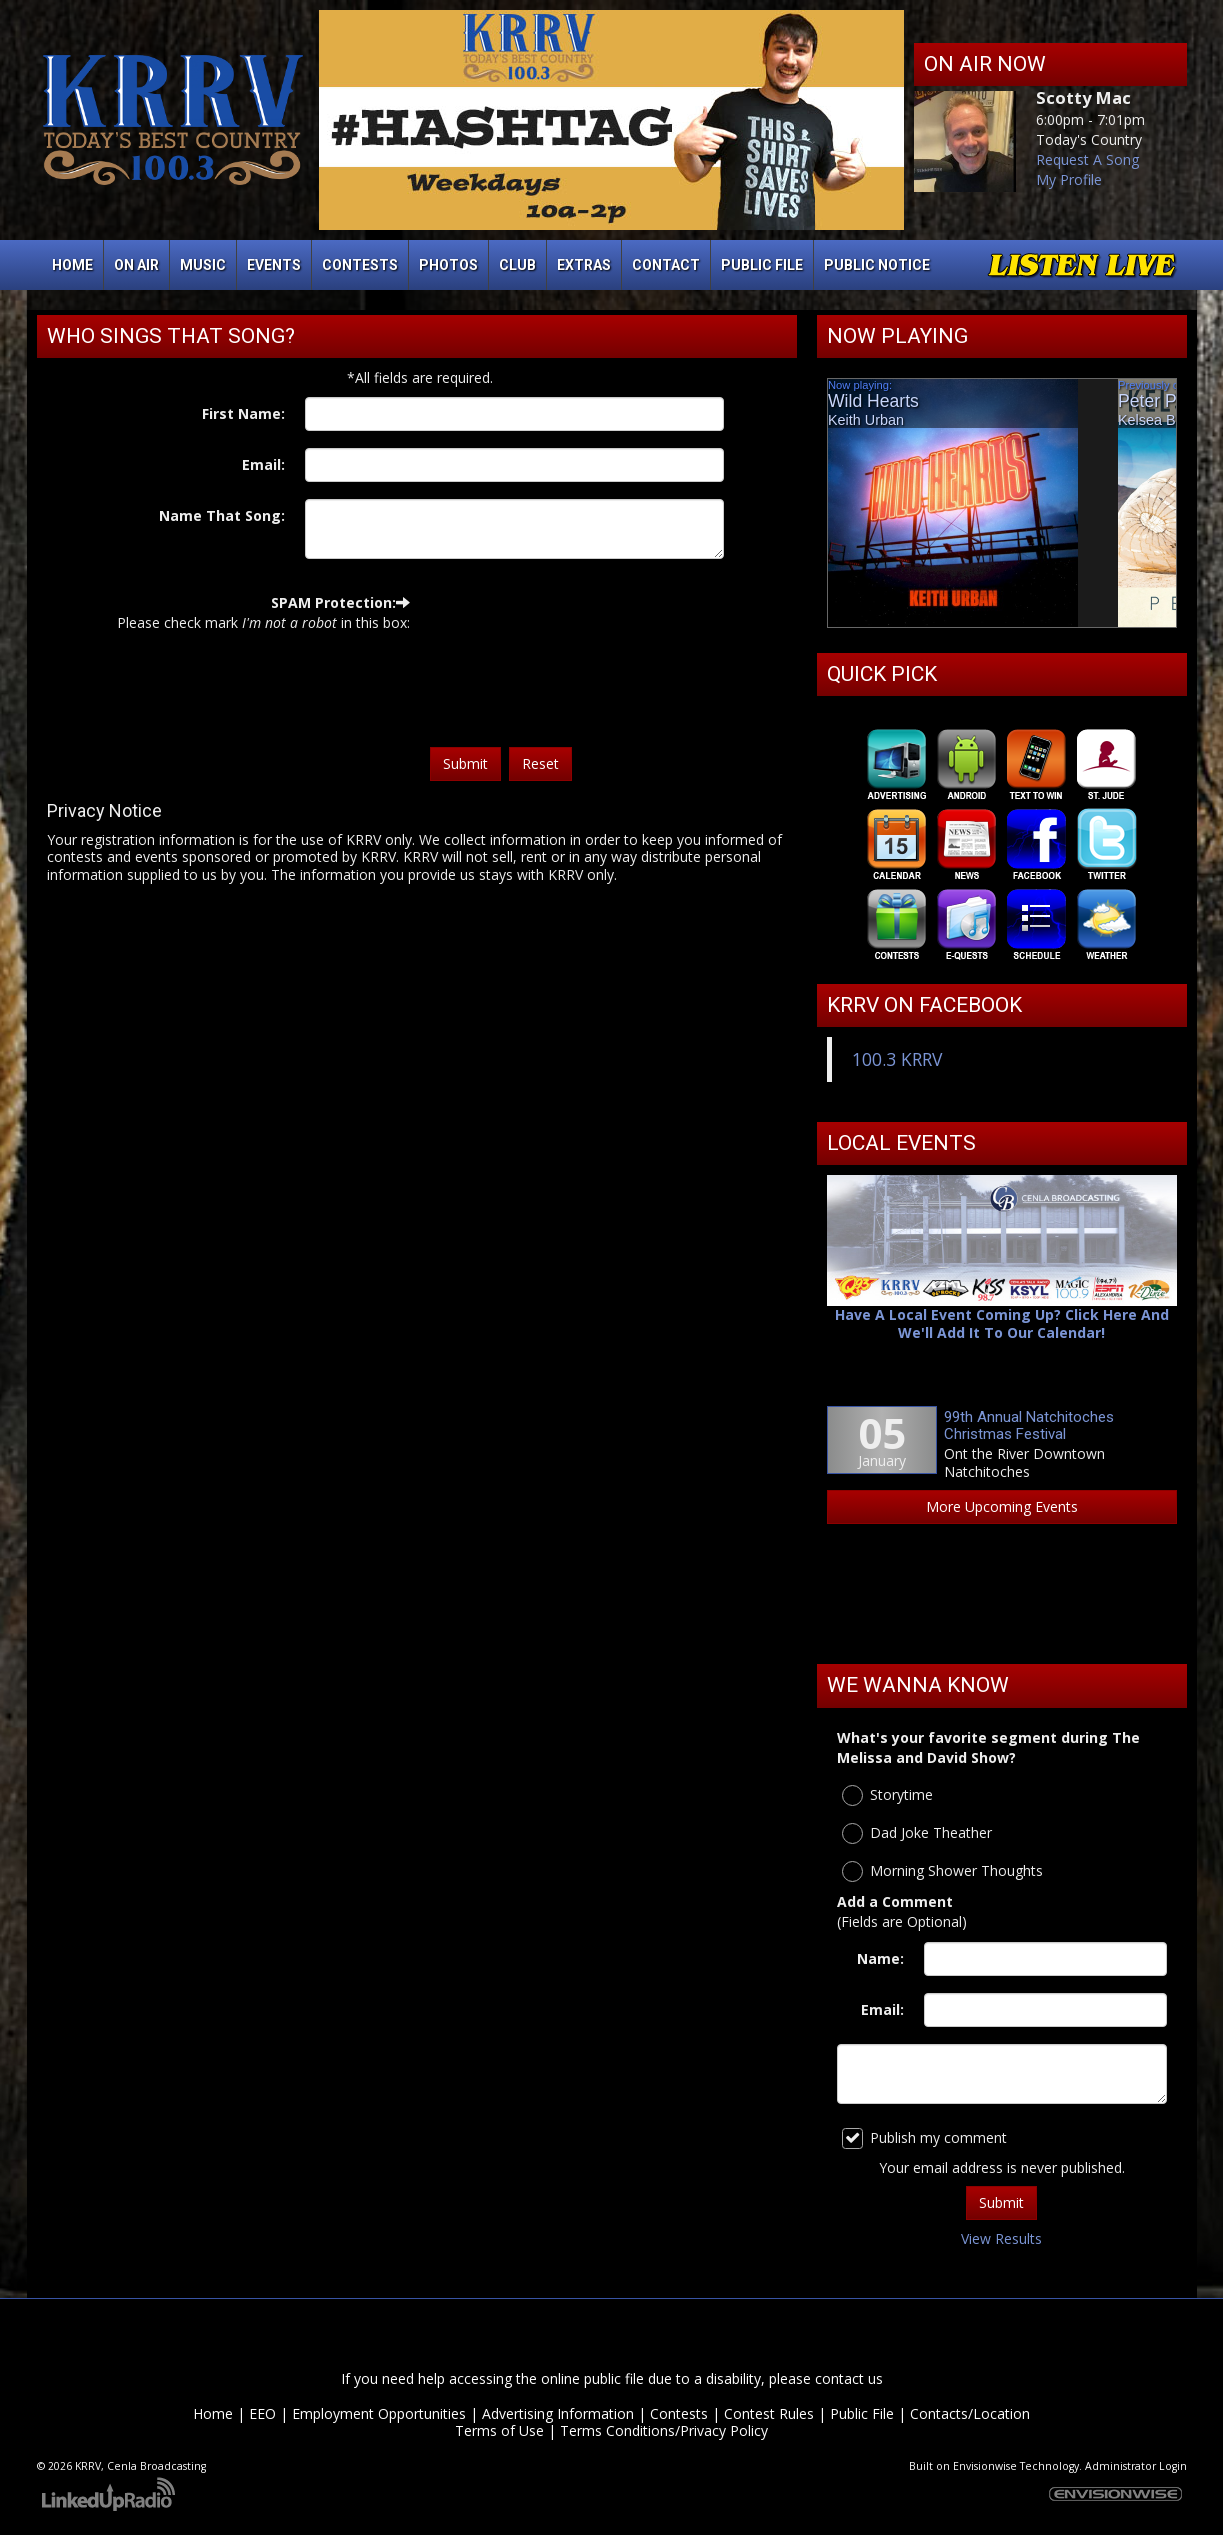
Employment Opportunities (379, 2413)
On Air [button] (136, 265)
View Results (1001, 2238)
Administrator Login (1136, 2466)
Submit (465, 763)
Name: (880, 1958)
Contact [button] (666, 265)
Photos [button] (448, 265)
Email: (263, 464)
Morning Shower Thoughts (942, 1871)
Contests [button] (360, 265)
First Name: (243, 413)
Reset (540, 763)
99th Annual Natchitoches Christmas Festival (1029, 1425)
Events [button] (274, 265)
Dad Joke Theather (917, 1833)
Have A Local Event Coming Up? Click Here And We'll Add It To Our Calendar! (1002, 1323)
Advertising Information (558, 2413)
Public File (862, 2413)
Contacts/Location (970, 2413)
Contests (679, 2413)
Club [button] (517, 265)
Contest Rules (769, 2413)
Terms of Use (499, 2430)
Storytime (887, 1795)
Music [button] (203, 265)
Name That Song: (222, 515)
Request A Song (1087, 159)
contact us (849, 2378)
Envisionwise (985, 2466)
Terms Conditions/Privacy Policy (664, 2430)
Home (72, 265)
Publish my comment (924, 2138)
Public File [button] (762, 265)
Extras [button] (584, 265)
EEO (262, 2413)
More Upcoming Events (1002, 1506)
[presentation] (512, 665)
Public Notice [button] (877, 265)
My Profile (1069, 179)
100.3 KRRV (897, 1059)
